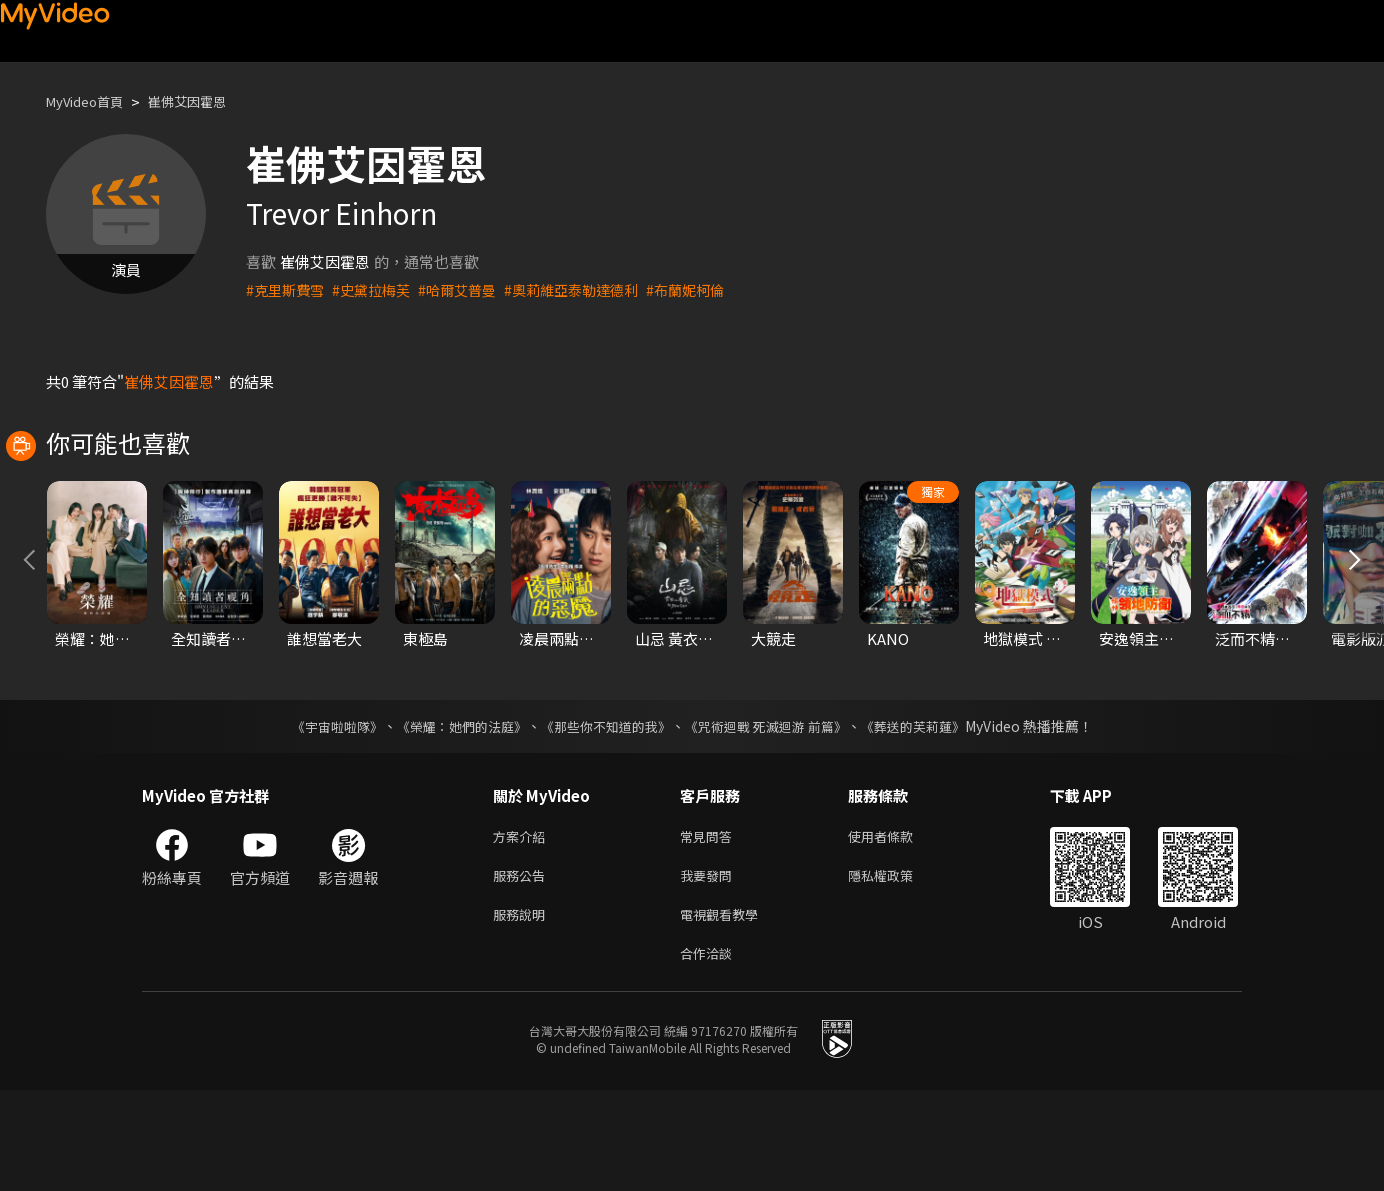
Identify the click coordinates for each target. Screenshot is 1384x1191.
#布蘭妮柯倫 (711, 289)
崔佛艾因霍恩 (207, 101)
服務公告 (523, 968)
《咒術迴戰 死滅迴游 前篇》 (775, 815)
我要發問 (710, 968)
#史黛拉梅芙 (378, 289)
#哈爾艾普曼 (469, 289)
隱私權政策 (897, 968)
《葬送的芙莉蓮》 (932, 815)
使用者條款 (897, 926)
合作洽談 (710, 1052)
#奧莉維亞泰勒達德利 (590, 289)
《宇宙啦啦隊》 (317, 815)
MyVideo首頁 (91, 101)
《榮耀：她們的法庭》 (450, 815)
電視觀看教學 (725, 1010)
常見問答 (710, 926)
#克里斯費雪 (287, 289)
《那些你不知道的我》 (604, 815)
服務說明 (523, 1010)
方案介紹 (523, 926)
